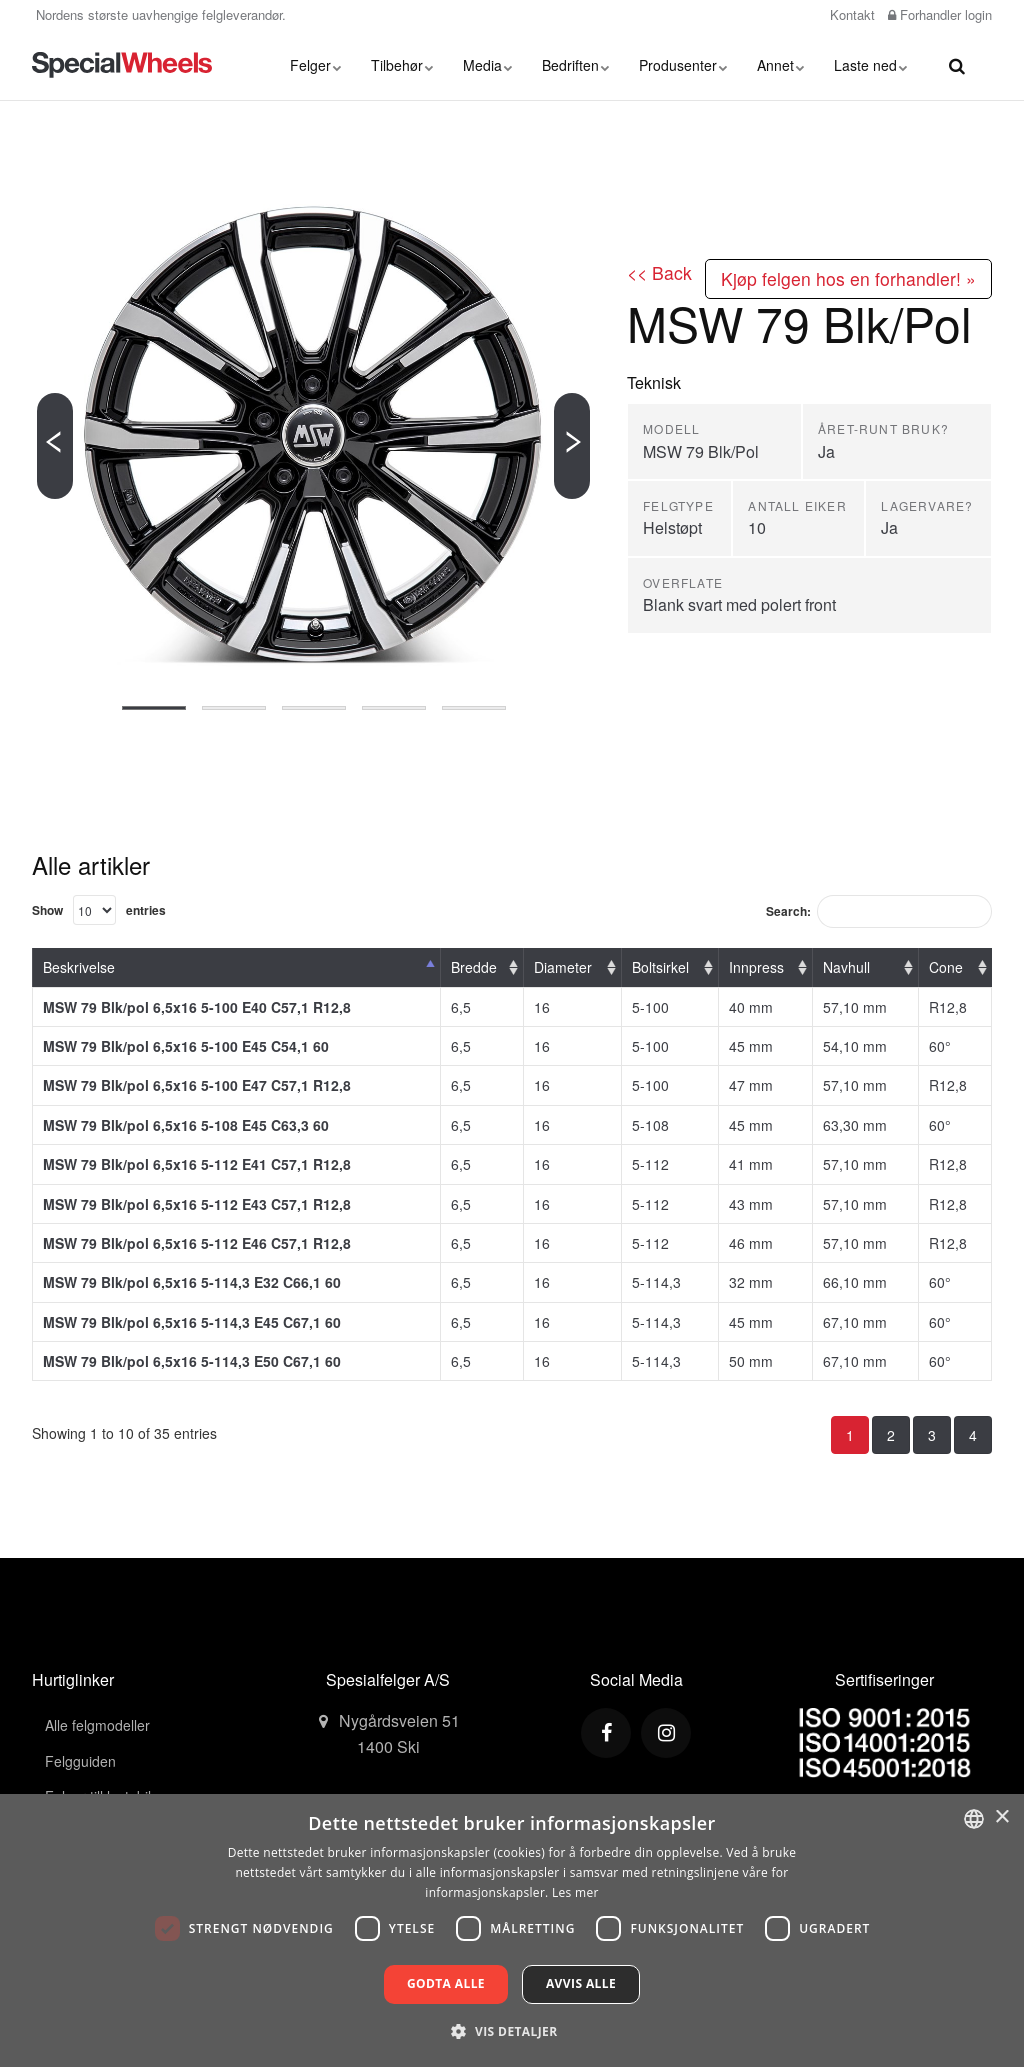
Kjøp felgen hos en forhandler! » (848, 278)
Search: (879, 911)
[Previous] (55, 446)
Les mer (575, 1892)
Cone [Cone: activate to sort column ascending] (946, 967)
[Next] (572, 446)
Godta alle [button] (446, 1983)
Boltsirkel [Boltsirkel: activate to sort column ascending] (660, 967)
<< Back (659, 272)
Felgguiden (80, 1761)
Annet (780, 65)
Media (487, 65)
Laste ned (870, 65)
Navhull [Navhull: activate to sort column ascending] (846, 967)
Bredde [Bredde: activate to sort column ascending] (474, 967)
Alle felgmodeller (97, 1725)
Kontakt (850, 14)
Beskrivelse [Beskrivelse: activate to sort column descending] (79, 967)
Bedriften (575, 65)
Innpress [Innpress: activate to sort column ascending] (756, 967)
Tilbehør (402, 65)
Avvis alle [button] (581, 1983)
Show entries (99, 910)
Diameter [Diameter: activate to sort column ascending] (563, 967)
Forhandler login (940, 14)
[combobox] (974, 1819)
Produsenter (683, 65)
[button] (511, 2031)
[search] (957, 65)
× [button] (1001, 1817)
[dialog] (512, 1930)
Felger (315, 65)
